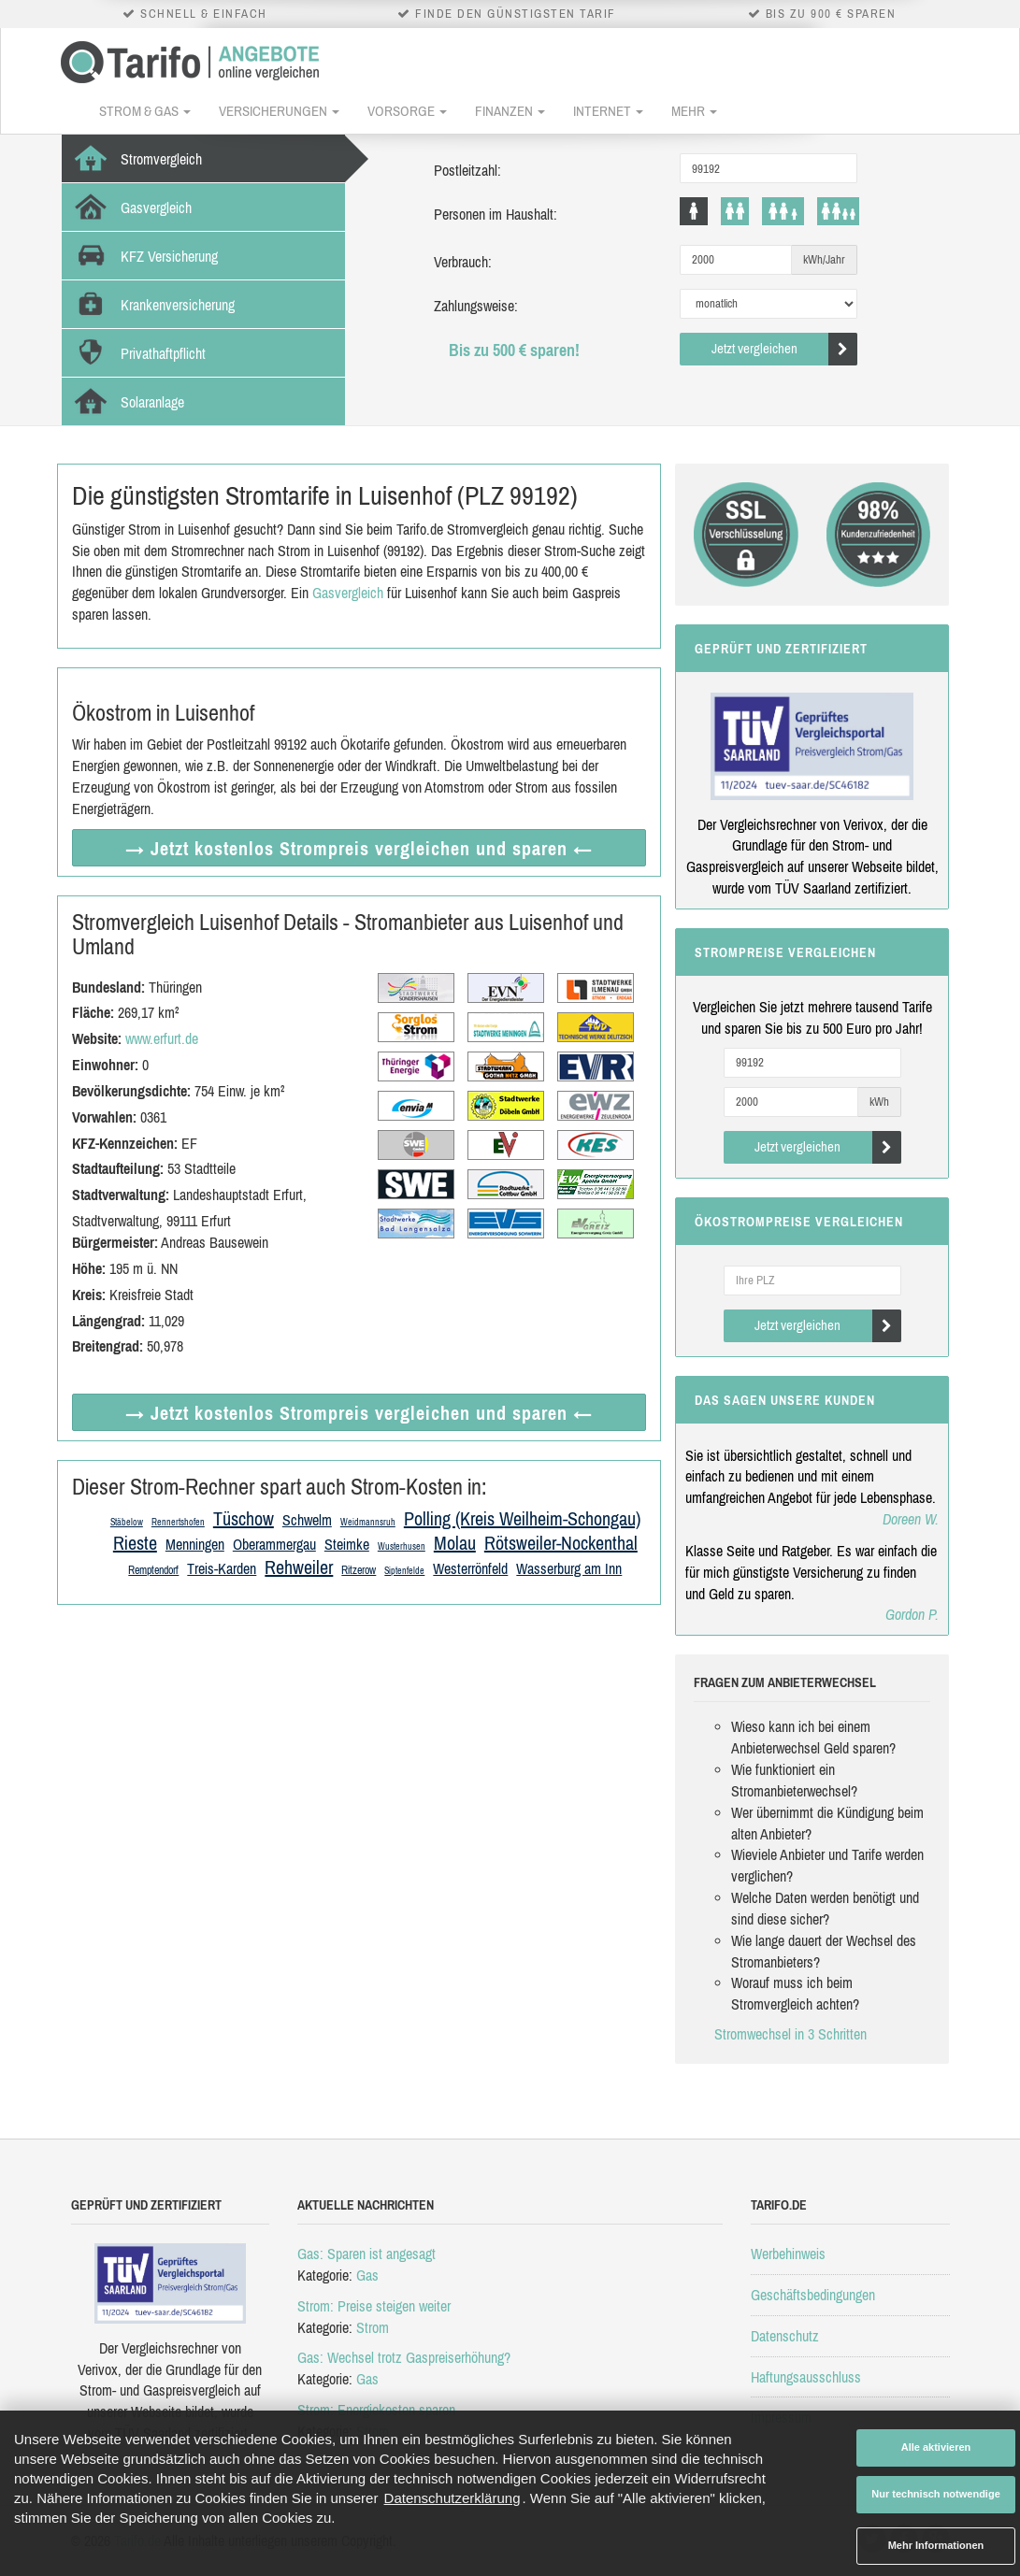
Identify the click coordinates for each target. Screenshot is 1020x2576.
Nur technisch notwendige (935, 2493)
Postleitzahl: (467, 170)
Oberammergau (274, 1544)
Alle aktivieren (936, 2447)
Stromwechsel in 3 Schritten (790, 2033)
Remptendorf (153, 1570)
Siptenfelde (404, 1571)
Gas (367, 2275)
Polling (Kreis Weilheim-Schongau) (522, 1518)
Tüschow (243, 1518)
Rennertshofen (178, 1522)
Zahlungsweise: (476, 305)
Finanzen (510, 111)
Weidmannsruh (367, 1522)
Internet (608, 111)
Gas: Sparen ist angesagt (366, 2253)
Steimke (346, 1544)
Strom (372, 2327)
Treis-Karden (221, 1568)
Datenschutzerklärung (452, 2498)
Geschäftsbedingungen (813, 2294)
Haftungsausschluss (806, 2376)
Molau (455, 1542)
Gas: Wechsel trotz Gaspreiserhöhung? (403, 2357)
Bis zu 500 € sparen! (514, 350)
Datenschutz (785, 2335)
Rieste (135, 1542)
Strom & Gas (145, 111)
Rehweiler (299, 1567)
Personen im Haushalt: (495, 214)
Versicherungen (279, 111)
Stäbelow (126, 1522)
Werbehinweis (788, 2253)
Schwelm (307, 1519)
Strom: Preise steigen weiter (374, 2305)
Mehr (694, 111)
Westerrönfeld (470, 1568)
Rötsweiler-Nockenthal (561, 1542)
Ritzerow (358, 1570)
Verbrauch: (463, 261)
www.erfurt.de (161, 1038)
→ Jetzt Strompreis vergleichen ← (359, 848)
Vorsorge (407, 111)
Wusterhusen (401, 1546)
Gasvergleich (347, 592)
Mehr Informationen (936, 2545)
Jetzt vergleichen (784, 349)
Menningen (194, 1544)
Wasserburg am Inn (569, 1568)
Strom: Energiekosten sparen (376, 2409)
